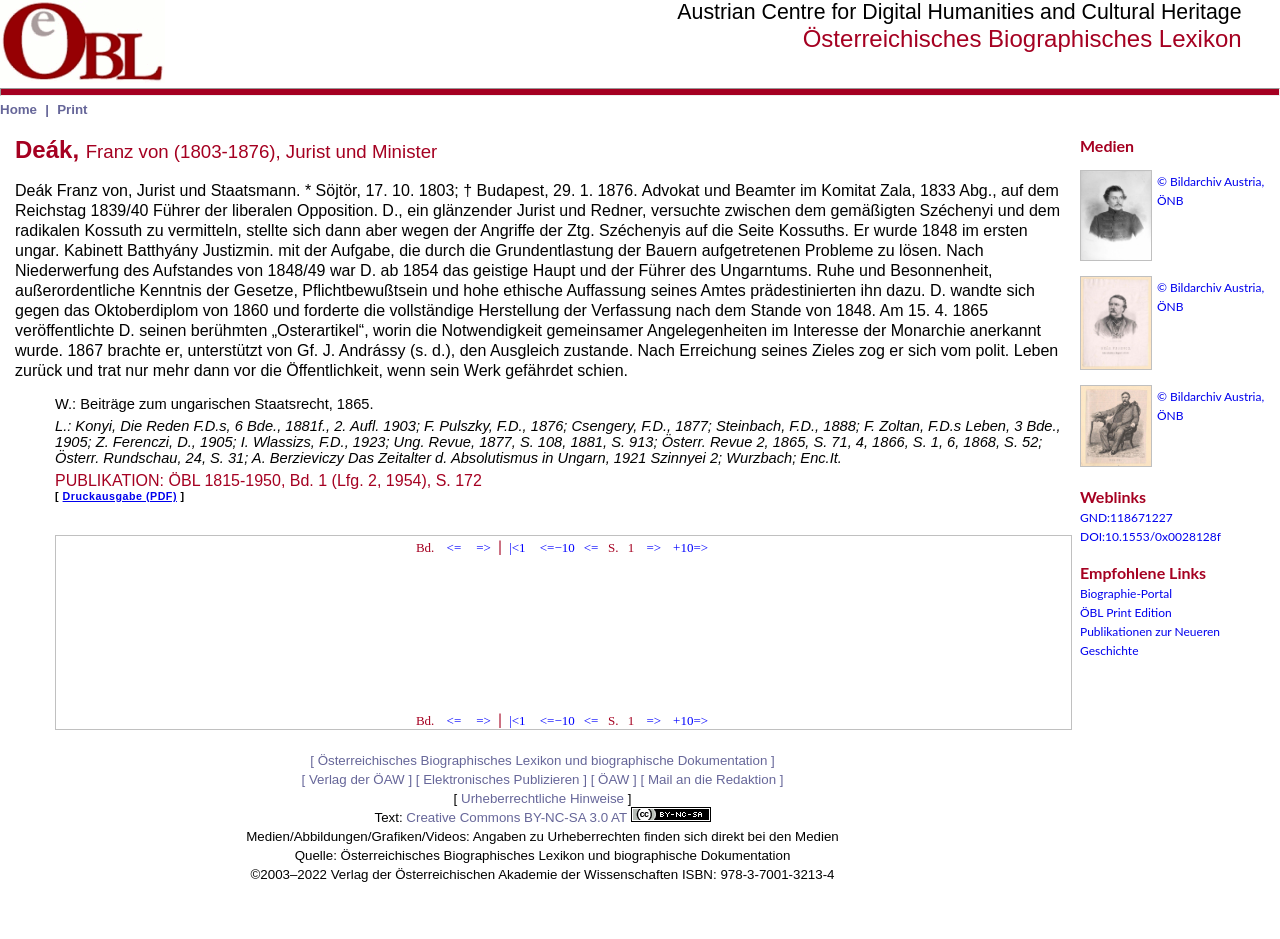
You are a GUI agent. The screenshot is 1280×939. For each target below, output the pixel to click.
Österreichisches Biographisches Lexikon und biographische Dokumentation (543, 760)
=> (483, 547)
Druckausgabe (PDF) (120, 496)
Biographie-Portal (1126, 593)
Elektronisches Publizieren (501, 779)
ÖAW (613, 779)
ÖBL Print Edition (1126, 612)
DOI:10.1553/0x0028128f (1150, 536)
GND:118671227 (1126, 517)
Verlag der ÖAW (357, 779)
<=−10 (557, 547)
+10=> (690, 547)
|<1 (517, 547)
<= (454, 547)
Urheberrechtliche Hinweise (542, 798)
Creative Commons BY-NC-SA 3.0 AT (558, 817)
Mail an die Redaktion (712, 779)
